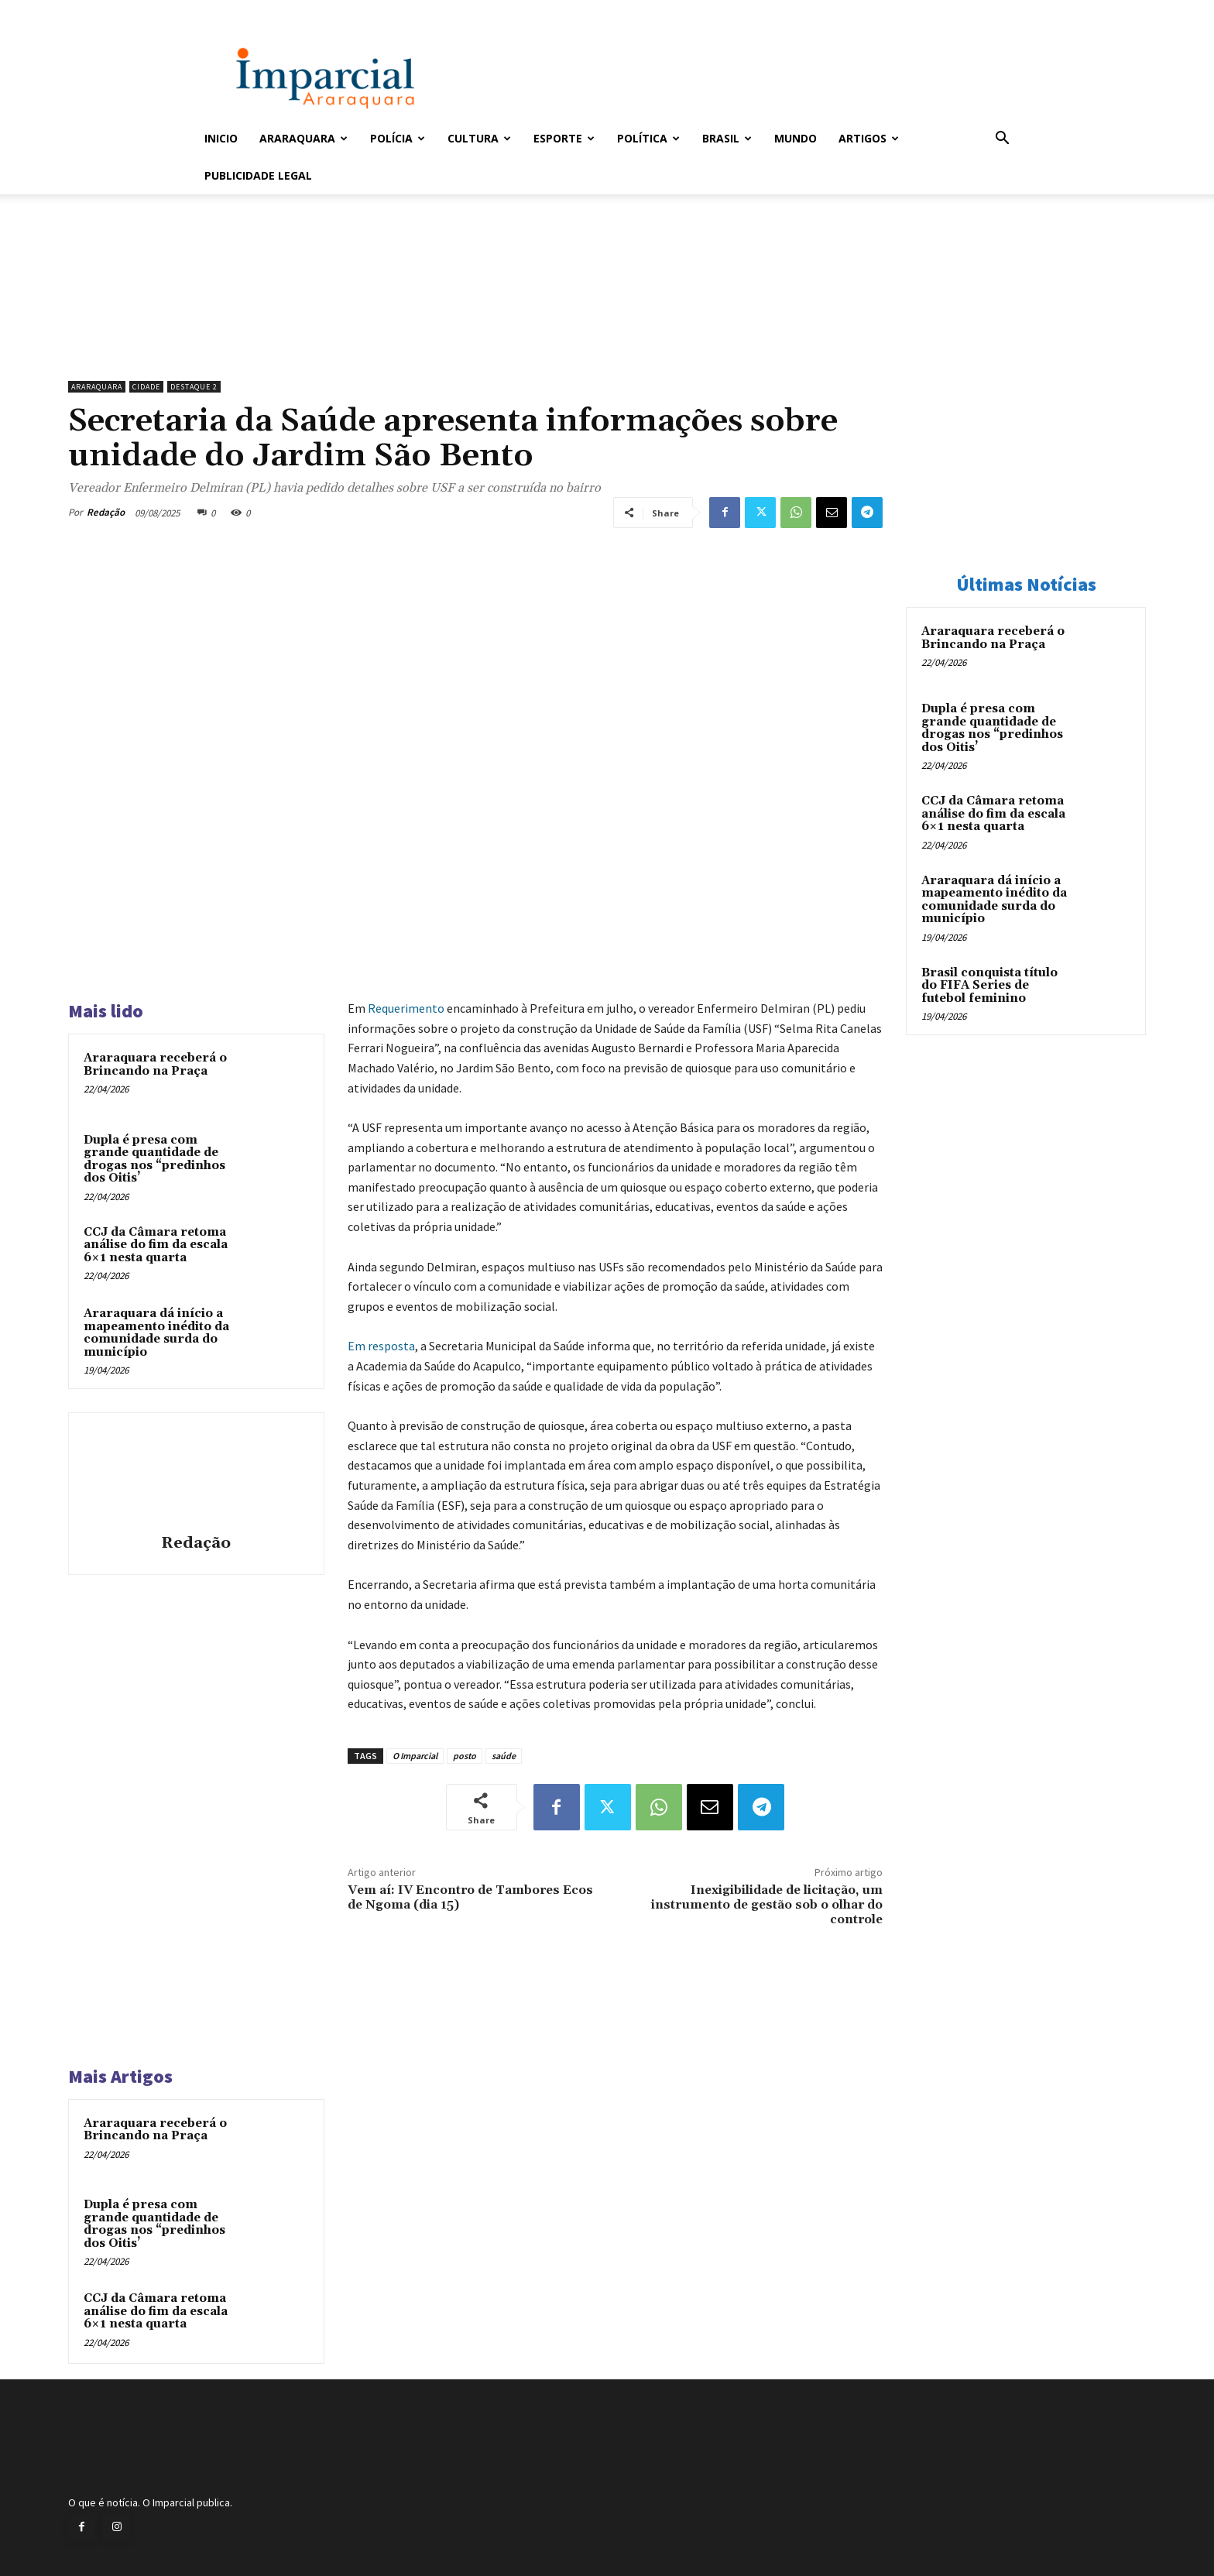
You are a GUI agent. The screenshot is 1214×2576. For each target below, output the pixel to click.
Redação (106, 512)
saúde (504, 1755)
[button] (1001, 139)
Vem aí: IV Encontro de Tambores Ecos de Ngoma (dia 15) (470, 1897)
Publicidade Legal (258, 175)
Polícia (397, 138)
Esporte (564, 138)
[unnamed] (475, 334)
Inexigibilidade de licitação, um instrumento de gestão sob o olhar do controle (767, 1904)
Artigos (868, 138)
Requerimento (406, 1008)
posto (464, 1755)
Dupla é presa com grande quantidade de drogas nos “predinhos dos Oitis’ (154, 1159)
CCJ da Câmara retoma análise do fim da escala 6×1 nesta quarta (156, 1245)
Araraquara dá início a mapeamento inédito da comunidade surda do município (156, 1333)
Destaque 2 (194, 387)
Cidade (146, 387)
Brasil (727, 138)
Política (648, 138)
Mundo (795, 138)
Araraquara (303, 138)
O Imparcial (415, 1755)
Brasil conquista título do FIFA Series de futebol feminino (989, 986)
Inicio (221, 138)
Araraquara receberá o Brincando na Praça (155, 1065)
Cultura (479, 138)
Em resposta (381, 1345)
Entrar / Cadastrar (230, 10)
